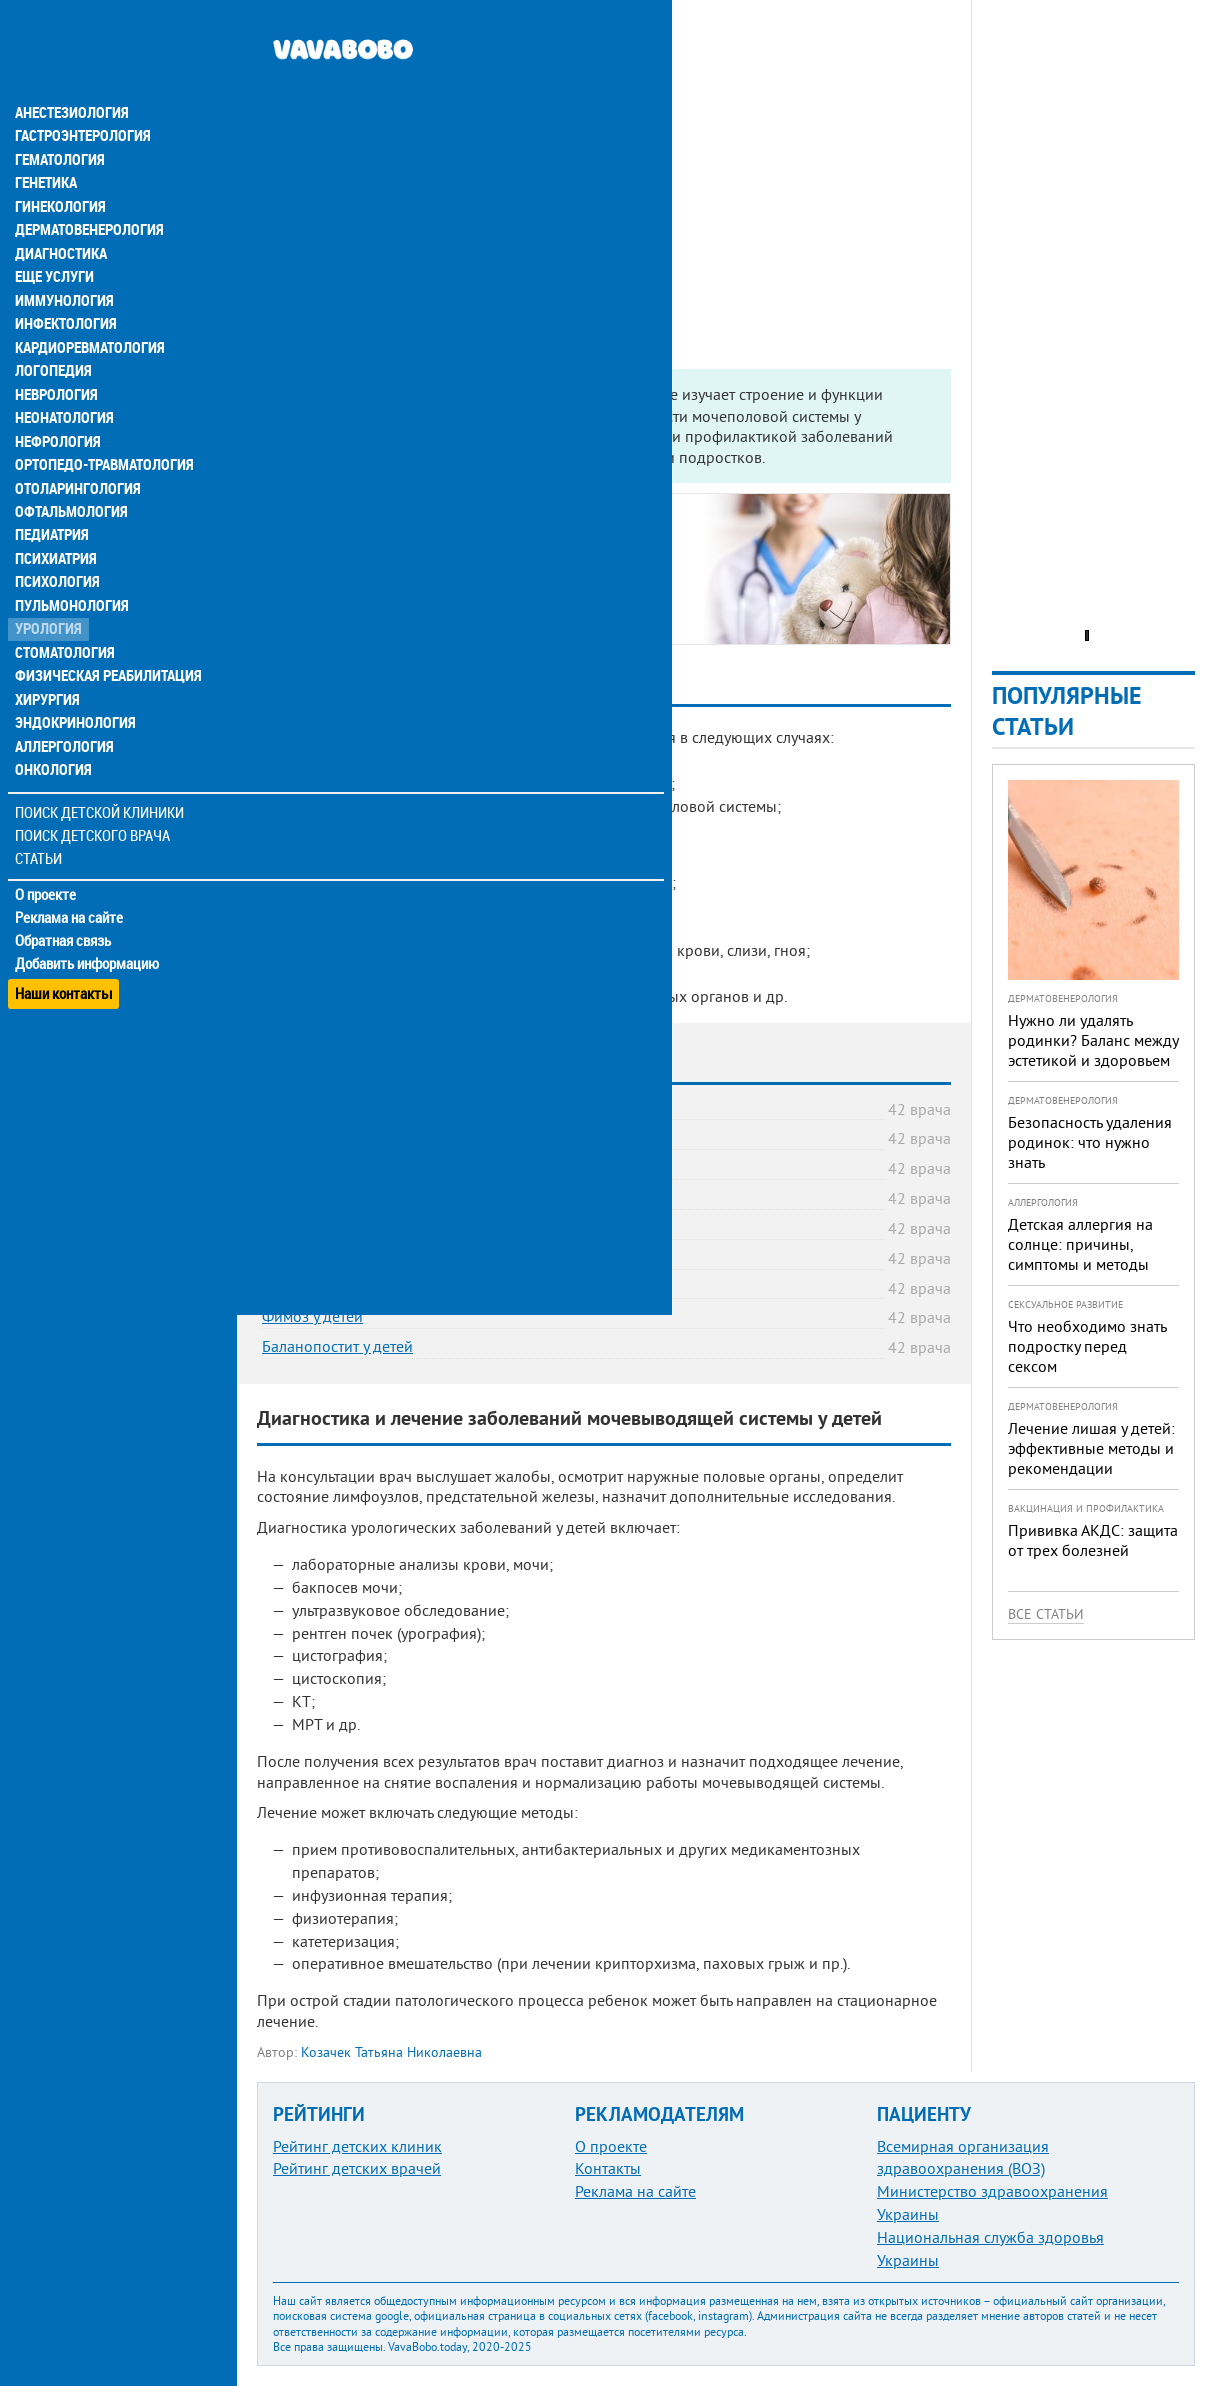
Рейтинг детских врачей (357, 2168)
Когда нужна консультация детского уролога (446, 539)
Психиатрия (55, 528)
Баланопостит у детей (337, 1346)
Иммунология (62, 264)
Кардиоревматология (87, 312)
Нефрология (56, 408)
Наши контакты (64, 960)
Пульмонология (69, 576)
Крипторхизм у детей (336, 1257)
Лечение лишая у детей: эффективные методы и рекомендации (1091, 1448)
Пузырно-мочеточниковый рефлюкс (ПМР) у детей (440, 1197)
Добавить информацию (87, 938)
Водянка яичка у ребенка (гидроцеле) (394, 1227)
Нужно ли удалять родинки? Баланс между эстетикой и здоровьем (1093, 1040)
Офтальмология (69, 480)
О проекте (46, 869)
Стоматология (63, 624)
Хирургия (48, 672)
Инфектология (64, 288)
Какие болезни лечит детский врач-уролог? (443, 562)
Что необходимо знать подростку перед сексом (1087, 1346)
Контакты (608, 2168)
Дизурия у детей (319, 1137)
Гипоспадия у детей (330, 1287)
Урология (48, 600)
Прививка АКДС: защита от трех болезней (1093, 1540)
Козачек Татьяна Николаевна (391, 2052)
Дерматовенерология (87, 192)
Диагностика (60, 216)
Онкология (52, 744)
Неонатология (62, 384)
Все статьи (1046, 1614)
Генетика (47, 144)
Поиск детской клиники (100, 786)
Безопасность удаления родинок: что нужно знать (1090, 1142)
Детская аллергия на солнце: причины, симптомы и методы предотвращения (1080, 1254)
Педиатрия (51, 504)
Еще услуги (54, 240)
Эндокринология (72, 696)
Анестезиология (69, 72)
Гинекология (59, 168)
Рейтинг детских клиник (357, 2146)
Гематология (59, 120)
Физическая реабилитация (104, 648)
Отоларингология (75, 456)
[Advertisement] (604, 140)
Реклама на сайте (69, 892)
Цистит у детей (313, 1108)
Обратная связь (64, 915)
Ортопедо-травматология (101, 432)
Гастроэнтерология (80, 96)
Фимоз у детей (312, 1316)
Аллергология (63, 720)
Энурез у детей (313, 1167)
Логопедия (52, 336)
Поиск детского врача (92, 809)
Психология (55, 552)
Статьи (40, 832)
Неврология (55, 360)
